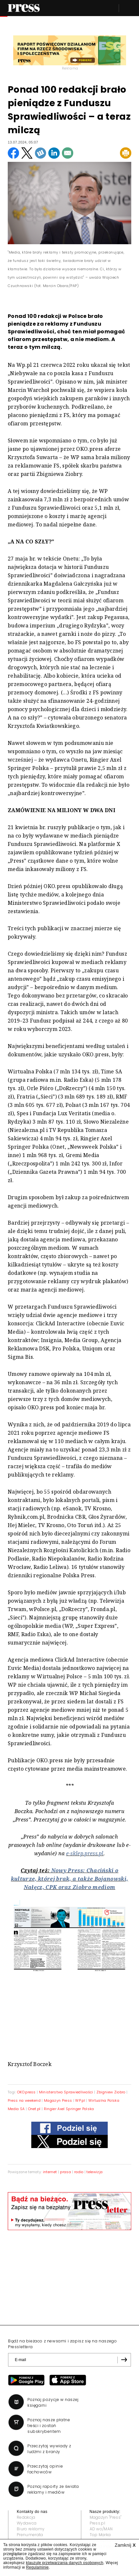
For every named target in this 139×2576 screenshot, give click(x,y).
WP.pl (80, 2100)
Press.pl (97, 2523)
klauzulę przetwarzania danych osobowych (65, 2563)
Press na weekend (24, 2100)
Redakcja (26, 2517)
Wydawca (26, 2523)
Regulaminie (37, 2567)
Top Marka (100, 2534)
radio (79, 2171)
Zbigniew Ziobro (110, 2092)
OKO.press (26, 2092)
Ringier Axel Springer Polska (69, 2108)
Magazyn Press (58, 2100)
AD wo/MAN (101, 2529)
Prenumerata (30, 2534)
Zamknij (125, 2545)
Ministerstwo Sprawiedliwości (66, 2092)
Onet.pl (34, 2108)
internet (50, 2171)
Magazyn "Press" (106, 2517)
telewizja (94, 2171)
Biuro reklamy (31, 2529)
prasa (65, 2171)
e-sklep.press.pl (85, 1853)
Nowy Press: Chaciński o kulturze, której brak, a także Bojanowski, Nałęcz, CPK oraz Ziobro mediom (69, 1879)
